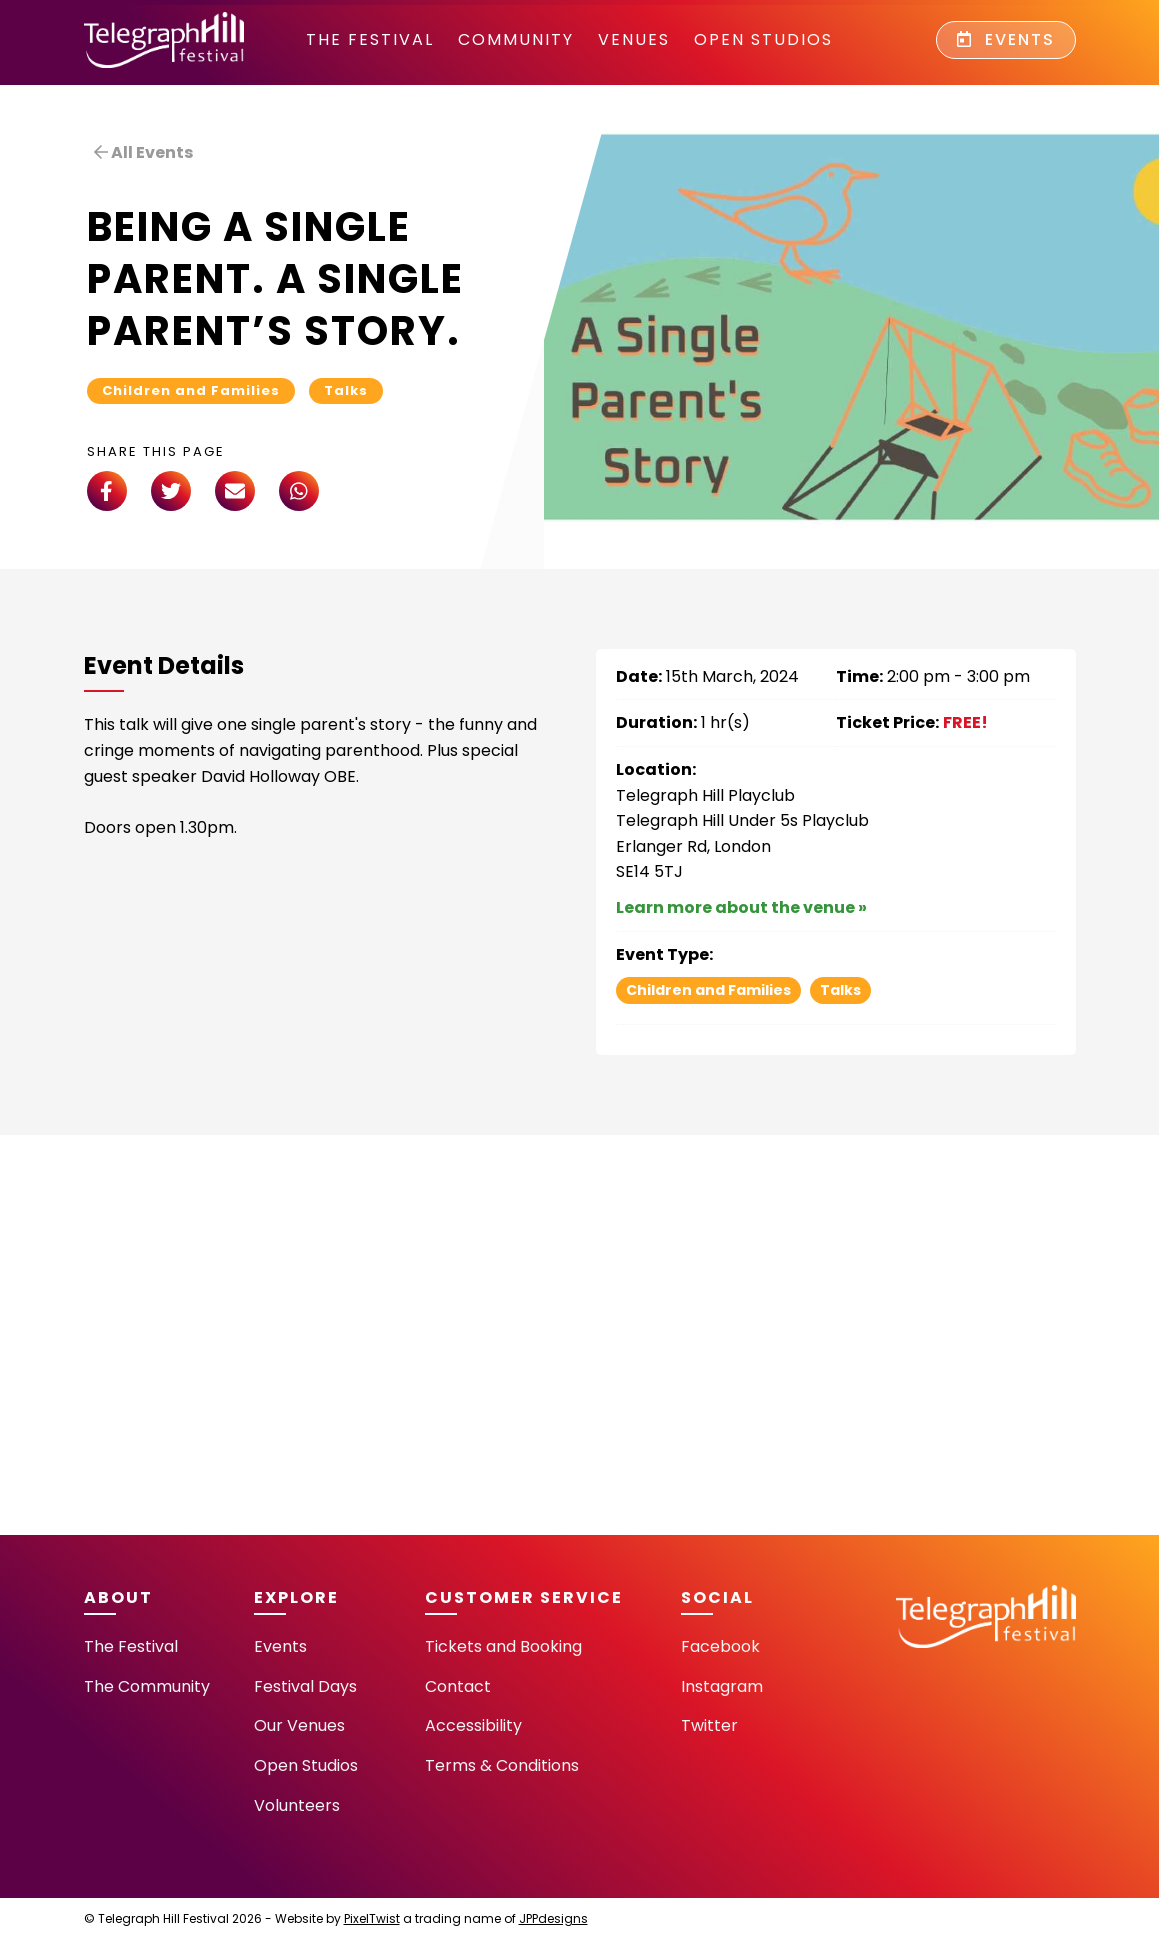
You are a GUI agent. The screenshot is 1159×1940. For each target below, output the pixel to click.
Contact (458, 1686)
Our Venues (299, 1725)
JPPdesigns (553, 1918)
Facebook (720, 1646)
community (516, 39)
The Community (147, 1686)
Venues (634, 39)
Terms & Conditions (502, 1765)
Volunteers (297, 1805)
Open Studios (763, 39)
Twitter (709, 1725)
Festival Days (305, 1686)
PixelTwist (372, 1918)
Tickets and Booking (503, 1646)
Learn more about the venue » (741, 907)
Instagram (722, 1686)
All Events (143, 152)
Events (1006, 39)
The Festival (370, 39)
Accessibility (473, 1725)
